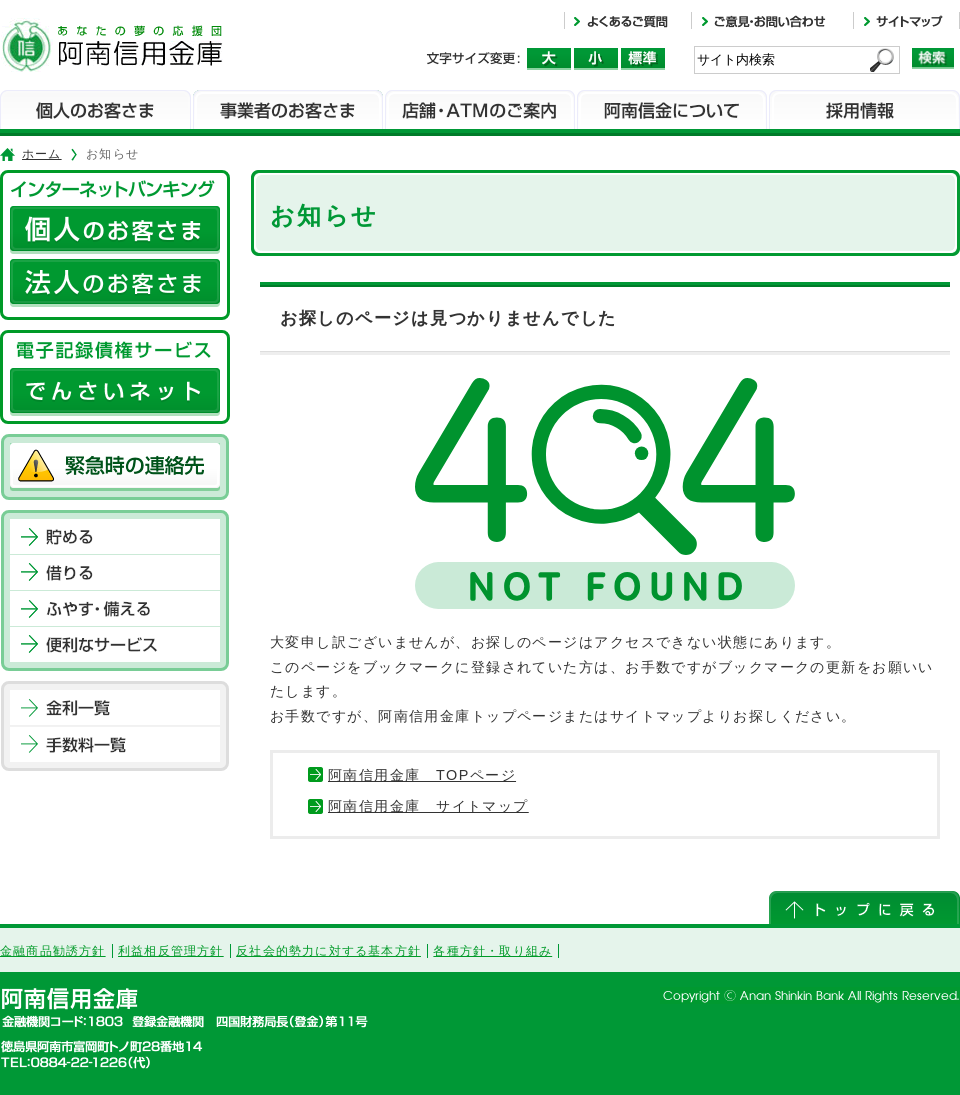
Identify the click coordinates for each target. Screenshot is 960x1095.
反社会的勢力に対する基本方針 (328, 951)
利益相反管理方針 (171, 951)
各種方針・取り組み (492, 951)
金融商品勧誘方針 (53, 951)
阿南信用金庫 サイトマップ (428, 806)
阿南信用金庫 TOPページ (422, 775)
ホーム (42, 154)
